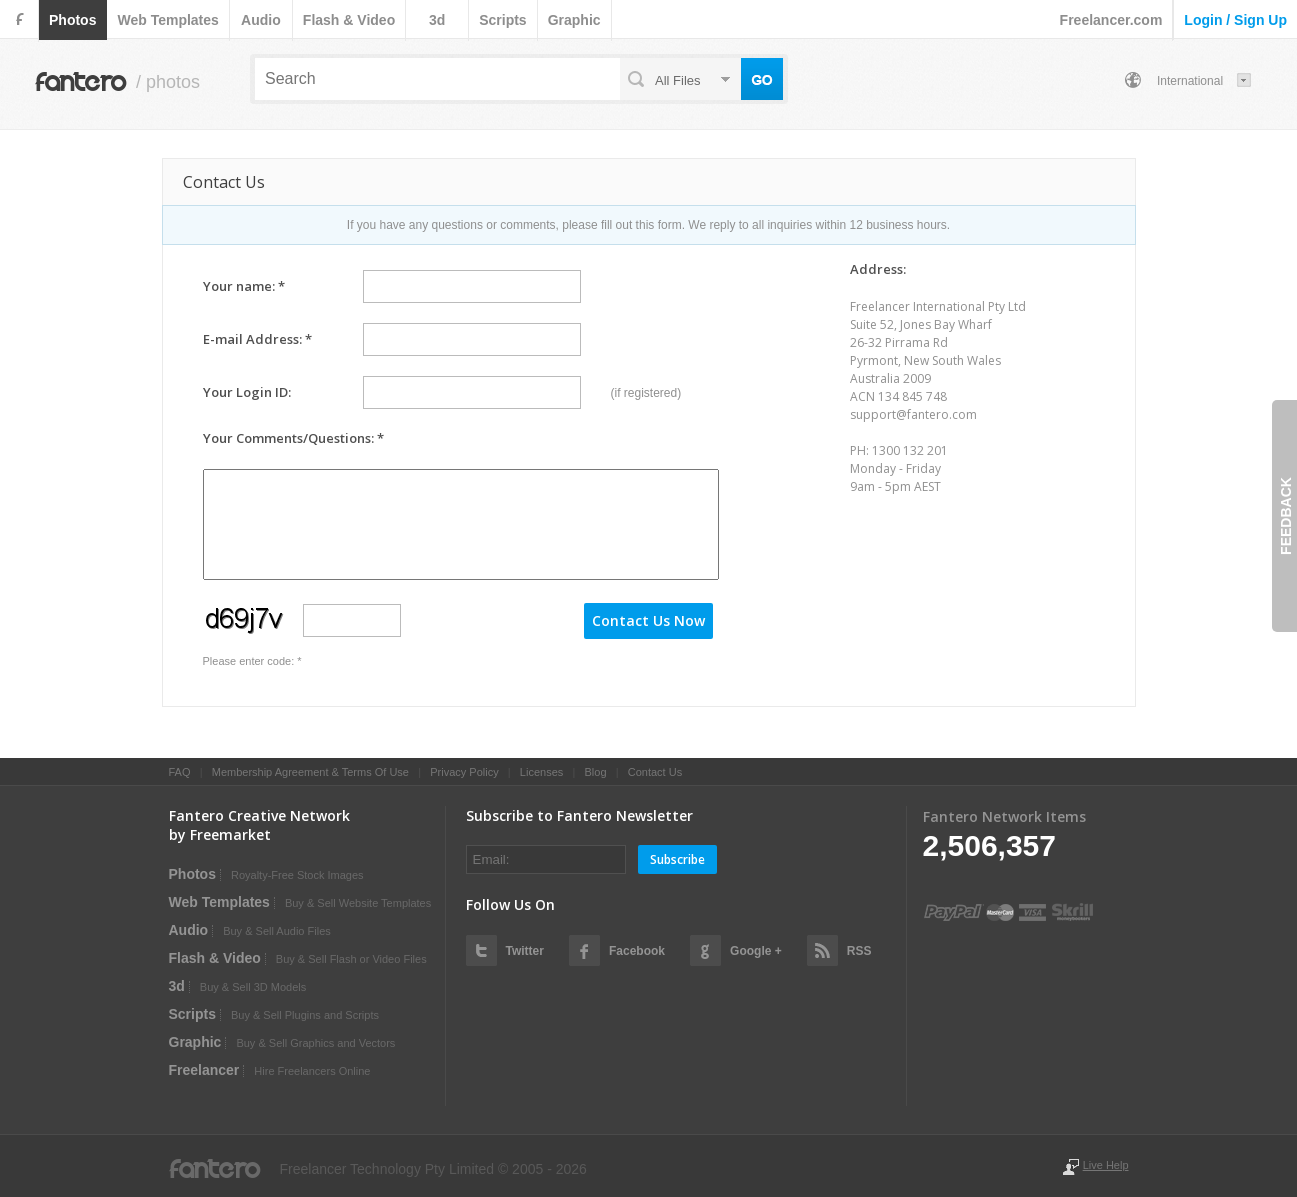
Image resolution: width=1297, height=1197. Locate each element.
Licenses (541, 772)
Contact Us (655, 772)
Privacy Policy (464, 772)
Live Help (1106, 1165)
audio (261, 20)
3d (437, 20)
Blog (595, 772)
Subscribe (677, 859)
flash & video (349, 20)
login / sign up (1235, 20)
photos (72, 20)
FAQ (180, 772)
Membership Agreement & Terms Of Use (310, 772)
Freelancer (204, 1070)
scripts (502, 20)
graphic (574, 20)
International (1190, 81)
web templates (167, 20)
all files (678, 80)
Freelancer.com (1111, 20)
